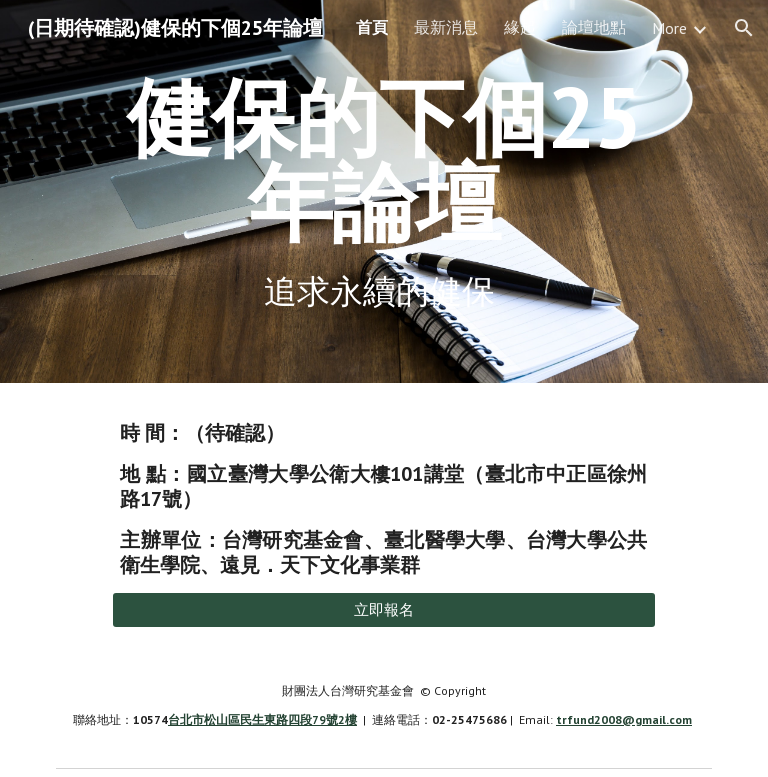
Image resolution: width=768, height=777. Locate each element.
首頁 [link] (372, 27)
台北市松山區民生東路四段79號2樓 (262, 719)
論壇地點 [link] (594, 27)
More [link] (669, 28)
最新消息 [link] (446, 27)
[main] (383, 159)
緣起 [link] (520, 27)
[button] (744, 28)
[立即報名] (383, 610)
